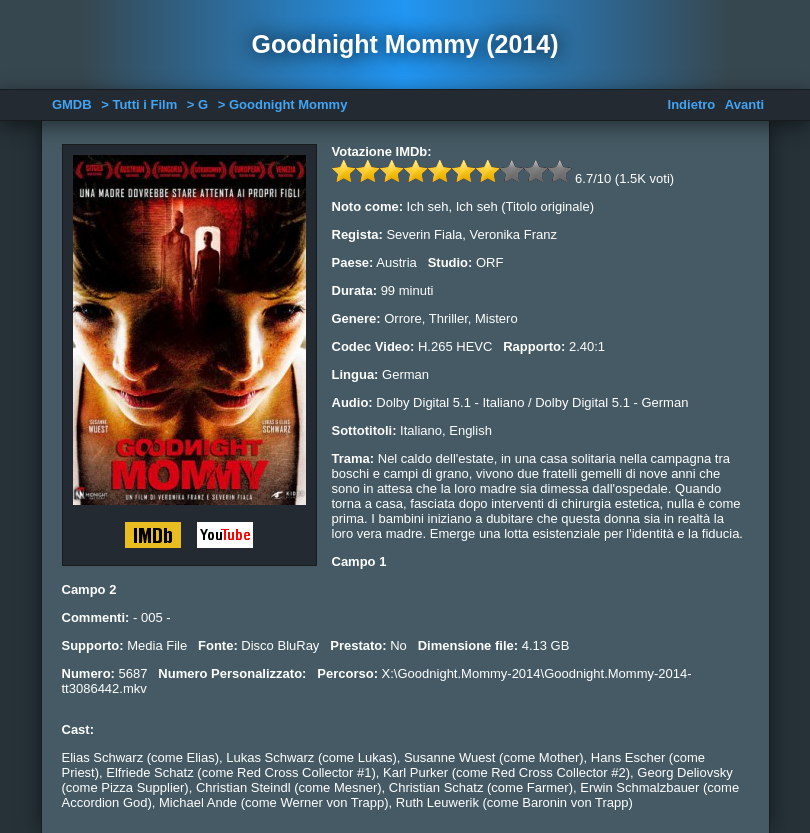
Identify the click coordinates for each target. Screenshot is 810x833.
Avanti (744, 104)
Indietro (692, 104)
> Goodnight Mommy (283, 104)
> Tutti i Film (139, 104)
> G (197, 104)
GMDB (72, 104)
